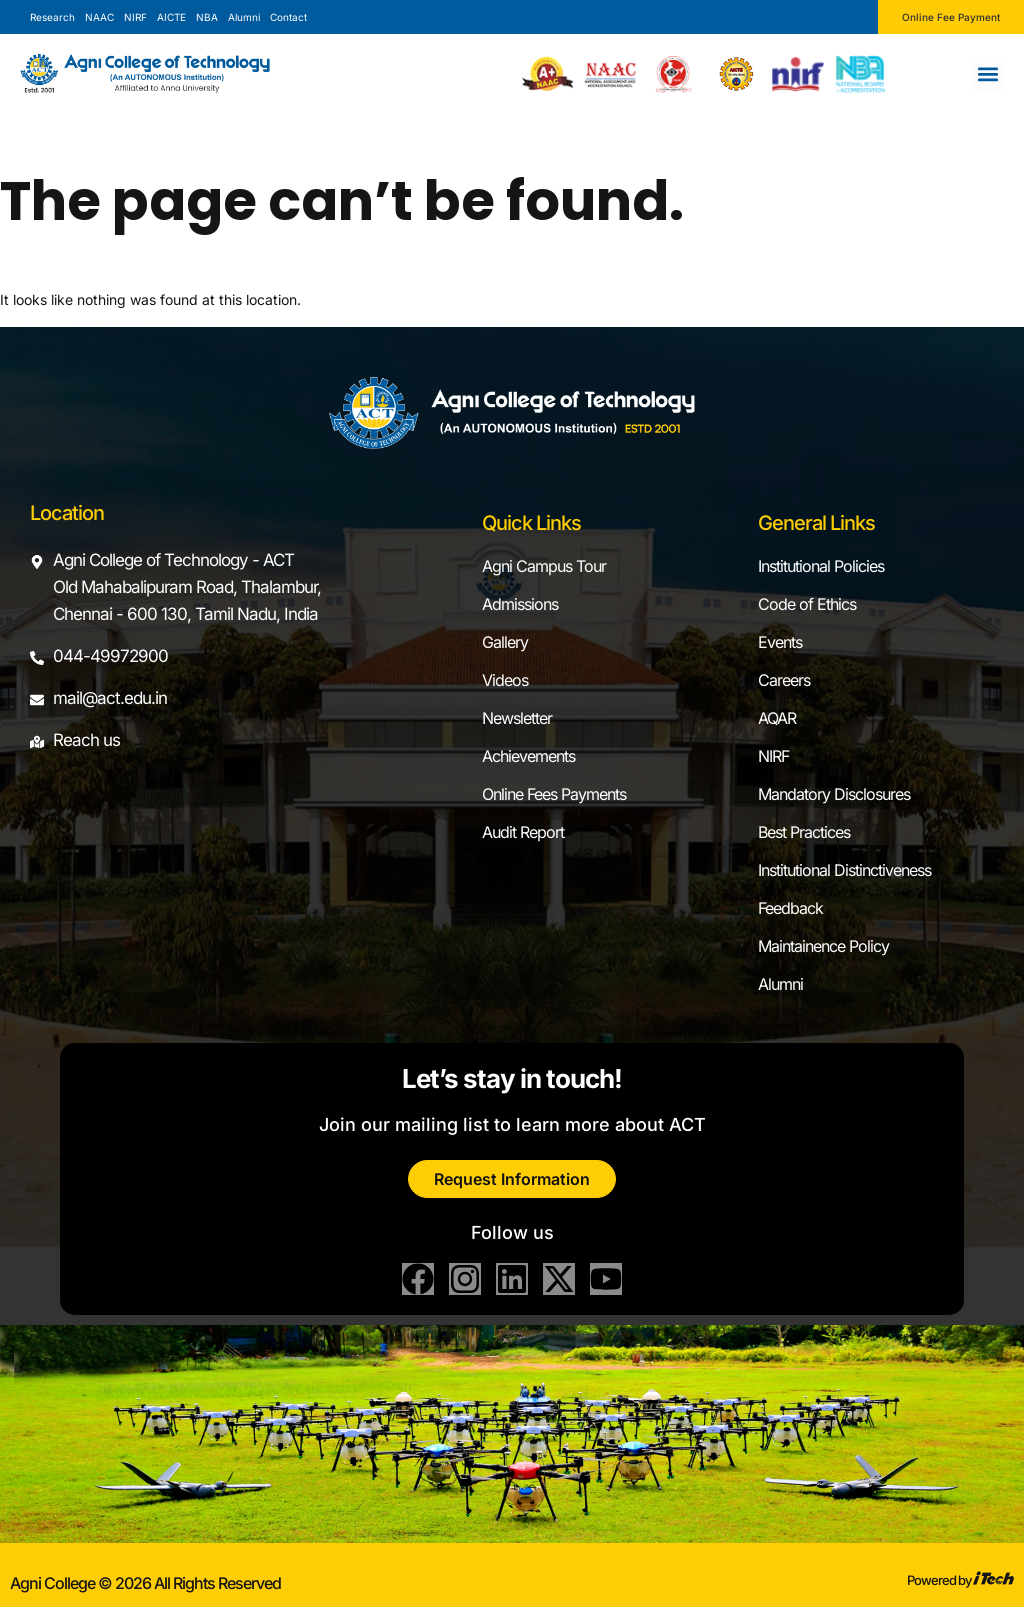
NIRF (773, 756)
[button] (987, 74)
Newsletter (517, 718)
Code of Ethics (807, 604)
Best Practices (804, 832)
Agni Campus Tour (544, 566)
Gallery (505, 642)
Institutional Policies (821, 566)
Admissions (520, 604)
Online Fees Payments (554, 794)
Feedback (790, 908)
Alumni (780, 984)
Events (780, 642)
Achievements (528, 756)
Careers (784, 680)
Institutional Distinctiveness (844, 870)
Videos (505, 680)
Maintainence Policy (823, 946)
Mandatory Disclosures (834, 794)
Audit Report (523, 832)
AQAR (777, 718)
